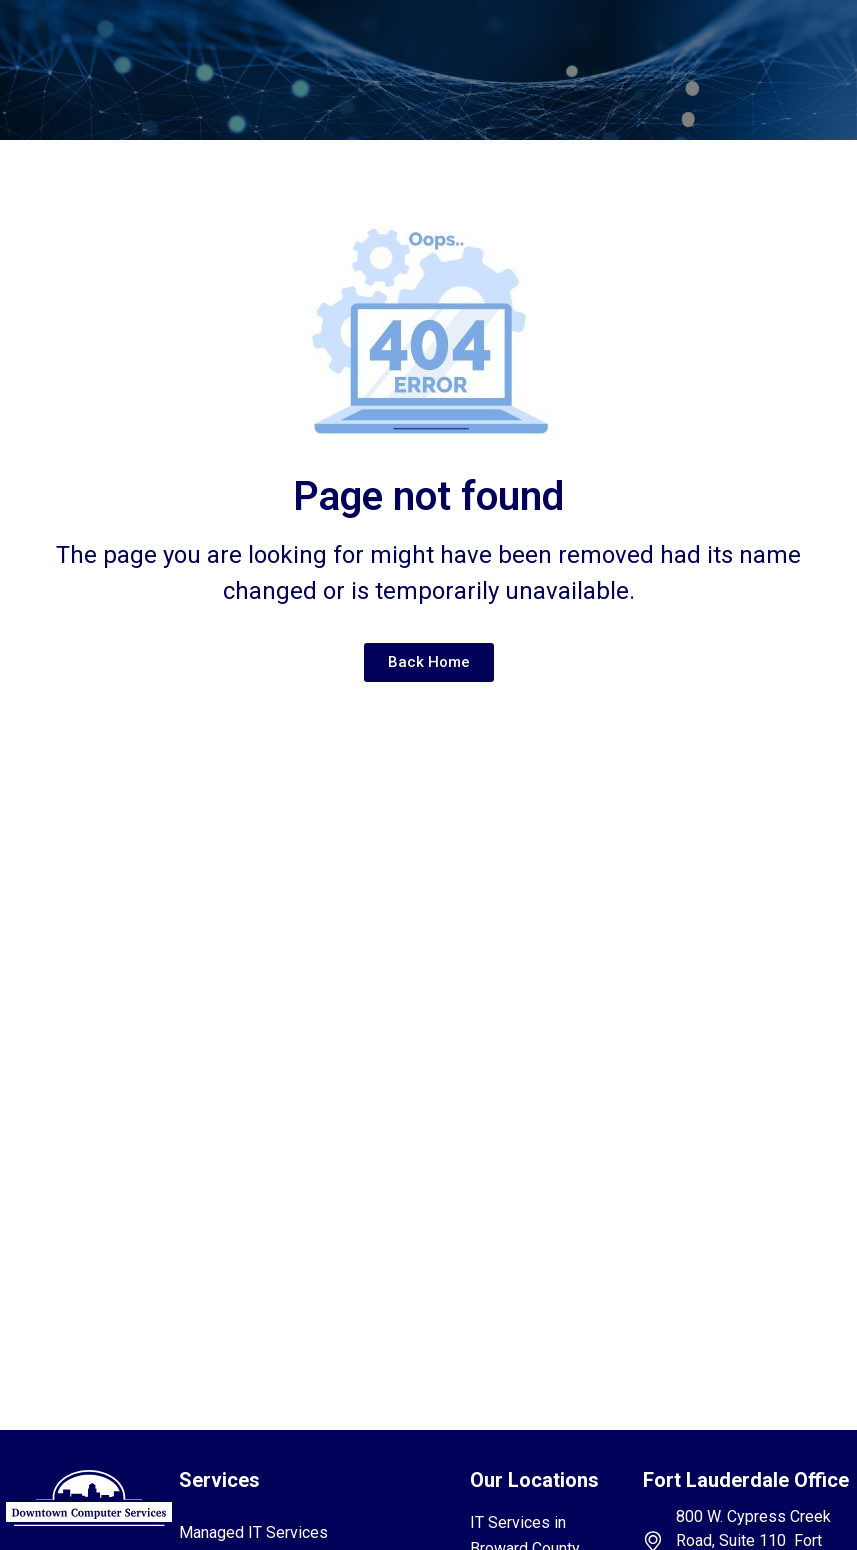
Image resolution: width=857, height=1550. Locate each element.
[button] (408, 44)
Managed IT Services (253, 1532)
